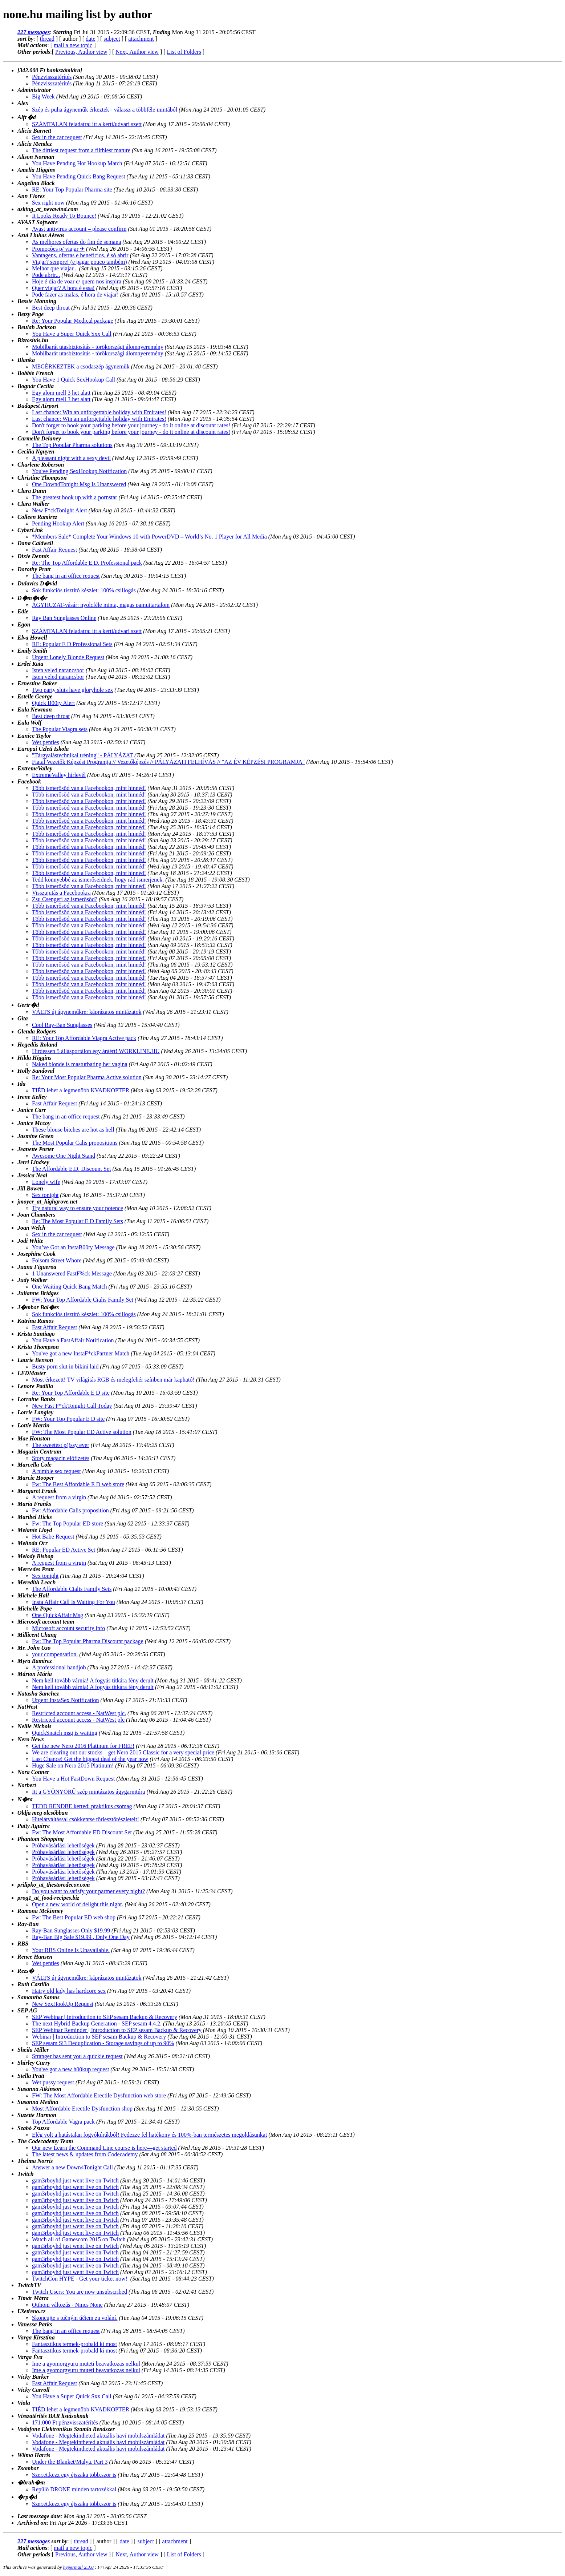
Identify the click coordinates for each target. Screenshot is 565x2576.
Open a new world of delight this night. (77, 1904)
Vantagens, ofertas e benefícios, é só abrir (80, 255)
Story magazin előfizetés (60, 1458)
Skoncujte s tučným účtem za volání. (75, 2318)
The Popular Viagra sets (60, 729)
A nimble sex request (56, 1471)
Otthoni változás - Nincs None (67, 2305)
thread (47, 39)
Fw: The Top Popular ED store (67, 1523)
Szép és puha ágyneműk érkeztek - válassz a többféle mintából (104, 109)
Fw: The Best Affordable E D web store (78, 1484)
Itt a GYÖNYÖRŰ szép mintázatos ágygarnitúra (88, 1792)
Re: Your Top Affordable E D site (71, 1393)
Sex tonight (45, 1195)
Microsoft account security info (68, 1628)
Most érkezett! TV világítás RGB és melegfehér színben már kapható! (113, 1379)
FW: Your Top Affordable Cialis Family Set (82, 1300)
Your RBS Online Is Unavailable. (71, 1950)
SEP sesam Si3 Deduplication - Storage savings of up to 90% (103, 2043)
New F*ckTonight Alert (59, 510)
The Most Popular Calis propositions (75, 1143)
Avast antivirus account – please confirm (79, 229)
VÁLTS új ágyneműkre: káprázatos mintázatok (87, 1012)
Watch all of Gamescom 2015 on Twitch (79, 2239)
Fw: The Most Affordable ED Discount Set (82, 1832)
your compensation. (55, 1654)
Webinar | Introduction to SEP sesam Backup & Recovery (99, 2036)
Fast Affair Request (54, 550)
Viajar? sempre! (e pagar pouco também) (79, 262)
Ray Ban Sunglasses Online (64, 618)
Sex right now (48, 202)
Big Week (43, 96)
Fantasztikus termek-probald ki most (74, 2344)
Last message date (39, 2516)
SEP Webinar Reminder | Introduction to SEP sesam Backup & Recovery (117, 2030)
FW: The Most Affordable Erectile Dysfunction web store (99, 2095)
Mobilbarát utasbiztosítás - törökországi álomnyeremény (97, 347)
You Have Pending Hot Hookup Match (77, 163)
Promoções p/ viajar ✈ (58, 249)
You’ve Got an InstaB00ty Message (73, 1247)
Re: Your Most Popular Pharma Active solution (87, 1077)
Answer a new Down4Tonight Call (72, 2167)
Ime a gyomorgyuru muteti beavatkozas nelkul (86, 2364)
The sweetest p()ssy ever (60, 1445)
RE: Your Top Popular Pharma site (72, 189)
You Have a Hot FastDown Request (73, 1778)
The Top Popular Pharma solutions (72, 445)
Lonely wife (46, 1182)
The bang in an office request (66, 576)
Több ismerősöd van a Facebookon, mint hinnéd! (89, 788)
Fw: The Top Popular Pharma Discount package (87, 1641)
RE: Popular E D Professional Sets (72, 644)
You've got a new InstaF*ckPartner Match (80, 1353)
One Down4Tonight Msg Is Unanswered (79, 484)
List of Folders (184, 52)
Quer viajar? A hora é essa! (63, 288)
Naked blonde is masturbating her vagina (79, 1064)
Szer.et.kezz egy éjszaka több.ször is (74, 2475)
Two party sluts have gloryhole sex (72, 690)
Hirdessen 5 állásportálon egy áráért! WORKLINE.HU (96, 1051)
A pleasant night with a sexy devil (71, 458)
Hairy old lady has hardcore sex (69, 1991)
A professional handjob (59, 1667)
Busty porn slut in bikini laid (65, 1366)
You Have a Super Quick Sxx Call (71, 334)
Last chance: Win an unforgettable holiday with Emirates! (99, 412)
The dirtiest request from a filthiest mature (81, 150)
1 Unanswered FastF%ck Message (72, 1273)
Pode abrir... (46, 275)
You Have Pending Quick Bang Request (78, 176)
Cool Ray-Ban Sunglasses (62, 1025)
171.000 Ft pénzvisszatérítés (65, 2422)
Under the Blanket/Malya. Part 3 (69, 2462)
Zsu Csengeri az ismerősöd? (64, 899)
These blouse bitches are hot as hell (73, 1129)
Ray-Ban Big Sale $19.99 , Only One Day (81, 1937)
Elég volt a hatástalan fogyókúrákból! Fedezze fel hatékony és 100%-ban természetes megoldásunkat (149, 2135)
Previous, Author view (81, 52)
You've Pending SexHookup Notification (79, 471)
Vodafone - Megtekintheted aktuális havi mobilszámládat (98, 2435)
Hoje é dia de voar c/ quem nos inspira (76, 281)
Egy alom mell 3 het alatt (61, 393)
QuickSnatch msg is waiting (64, 1733)
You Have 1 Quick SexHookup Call (73, 379)
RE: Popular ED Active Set (63, 1550)
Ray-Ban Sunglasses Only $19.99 (71, 1930)
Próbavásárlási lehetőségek (63, 1845)
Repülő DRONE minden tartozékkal (74, 2489)
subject (111, 39)
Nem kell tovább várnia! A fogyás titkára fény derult (93, 1680)
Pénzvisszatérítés (52, 77)
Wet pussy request (53, 2082)
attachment (141, 39)
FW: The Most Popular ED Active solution (81, 1432)
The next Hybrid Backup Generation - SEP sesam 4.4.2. (97, 2023)
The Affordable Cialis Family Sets (71, 1589)
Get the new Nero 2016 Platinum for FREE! (83, 1746)
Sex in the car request (57, 137)
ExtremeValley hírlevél (59, 775)
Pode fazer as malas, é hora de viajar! (75, 294)
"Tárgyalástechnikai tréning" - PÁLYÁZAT (82, 755)
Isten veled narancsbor (58, 670)
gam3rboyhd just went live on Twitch (75, 2180)
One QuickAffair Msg (57, 1615)
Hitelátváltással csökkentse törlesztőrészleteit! (85, 1819)
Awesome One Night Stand (63, 1156)
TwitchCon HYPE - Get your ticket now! (80, 2278)
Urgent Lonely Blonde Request (68, 657)
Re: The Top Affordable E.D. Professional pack (87, 563)
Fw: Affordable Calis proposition (70, 1510)
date (90, 39)
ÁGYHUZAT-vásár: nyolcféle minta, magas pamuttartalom (101, 605)
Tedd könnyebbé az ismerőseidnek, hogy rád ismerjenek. (98, 879)
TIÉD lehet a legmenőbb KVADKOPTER (80, 1090)
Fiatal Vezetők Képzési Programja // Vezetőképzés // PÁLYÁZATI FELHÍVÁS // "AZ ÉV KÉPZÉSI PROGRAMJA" (168, 762)
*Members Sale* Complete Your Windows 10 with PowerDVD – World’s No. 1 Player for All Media (149, 536)
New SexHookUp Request (62, 2004)
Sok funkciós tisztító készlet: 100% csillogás (84, 590)
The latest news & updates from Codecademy (85, 2154)
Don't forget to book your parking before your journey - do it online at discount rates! (131, 425)
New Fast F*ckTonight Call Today (72, 1406)
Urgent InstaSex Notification (65, 1700)
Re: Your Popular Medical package (72, 321)
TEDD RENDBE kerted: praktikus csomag (82, 1806)
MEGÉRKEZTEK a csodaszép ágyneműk (81, 366)
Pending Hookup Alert (58, 523)
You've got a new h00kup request (70, 2069)
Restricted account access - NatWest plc (78, 1720)
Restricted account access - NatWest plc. (79, 1713)
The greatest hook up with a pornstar (74, 497)
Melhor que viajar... (55, 268)
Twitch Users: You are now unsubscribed (79, 2292)
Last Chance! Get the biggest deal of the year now (90, 1759)
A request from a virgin (59, 1497)
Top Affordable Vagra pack (63, 2122)
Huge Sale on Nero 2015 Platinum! (73, 1765)
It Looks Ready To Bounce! (64, 216)
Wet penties (45, 742)
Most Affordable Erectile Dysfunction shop (82, 2108)
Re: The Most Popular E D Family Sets (77, 1221)
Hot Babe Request (53, 1536)
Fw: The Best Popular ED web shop (73, 1917)
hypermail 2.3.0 (78, 2567)
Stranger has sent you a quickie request (77, 2056)
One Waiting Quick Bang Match (69, 1286)
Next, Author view (137, 52)
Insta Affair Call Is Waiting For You (73, 1602)
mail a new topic (73, 45)
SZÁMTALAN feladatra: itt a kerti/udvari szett (87, 124)
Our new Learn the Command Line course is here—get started (104, 2148)
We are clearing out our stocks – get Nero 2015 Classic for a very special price (123, 1752)
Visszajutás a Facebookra (61, 893)
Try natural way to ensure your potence (77, 1208)
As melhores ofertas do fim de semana (76, 242)
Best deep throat (51, 308)
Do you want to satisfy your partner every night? (88, 1891)
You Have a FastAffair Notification (73, 1340)
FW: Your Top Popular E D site (68, 1419)
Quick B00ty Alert (53, 703)
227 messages (33, 32)
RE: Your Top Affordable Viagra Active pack (84, 1038)
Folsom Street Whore (57, 1260)
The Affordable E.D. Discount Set (71, 1169)
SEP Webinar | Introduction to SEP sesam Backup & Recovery (104, 2017)
